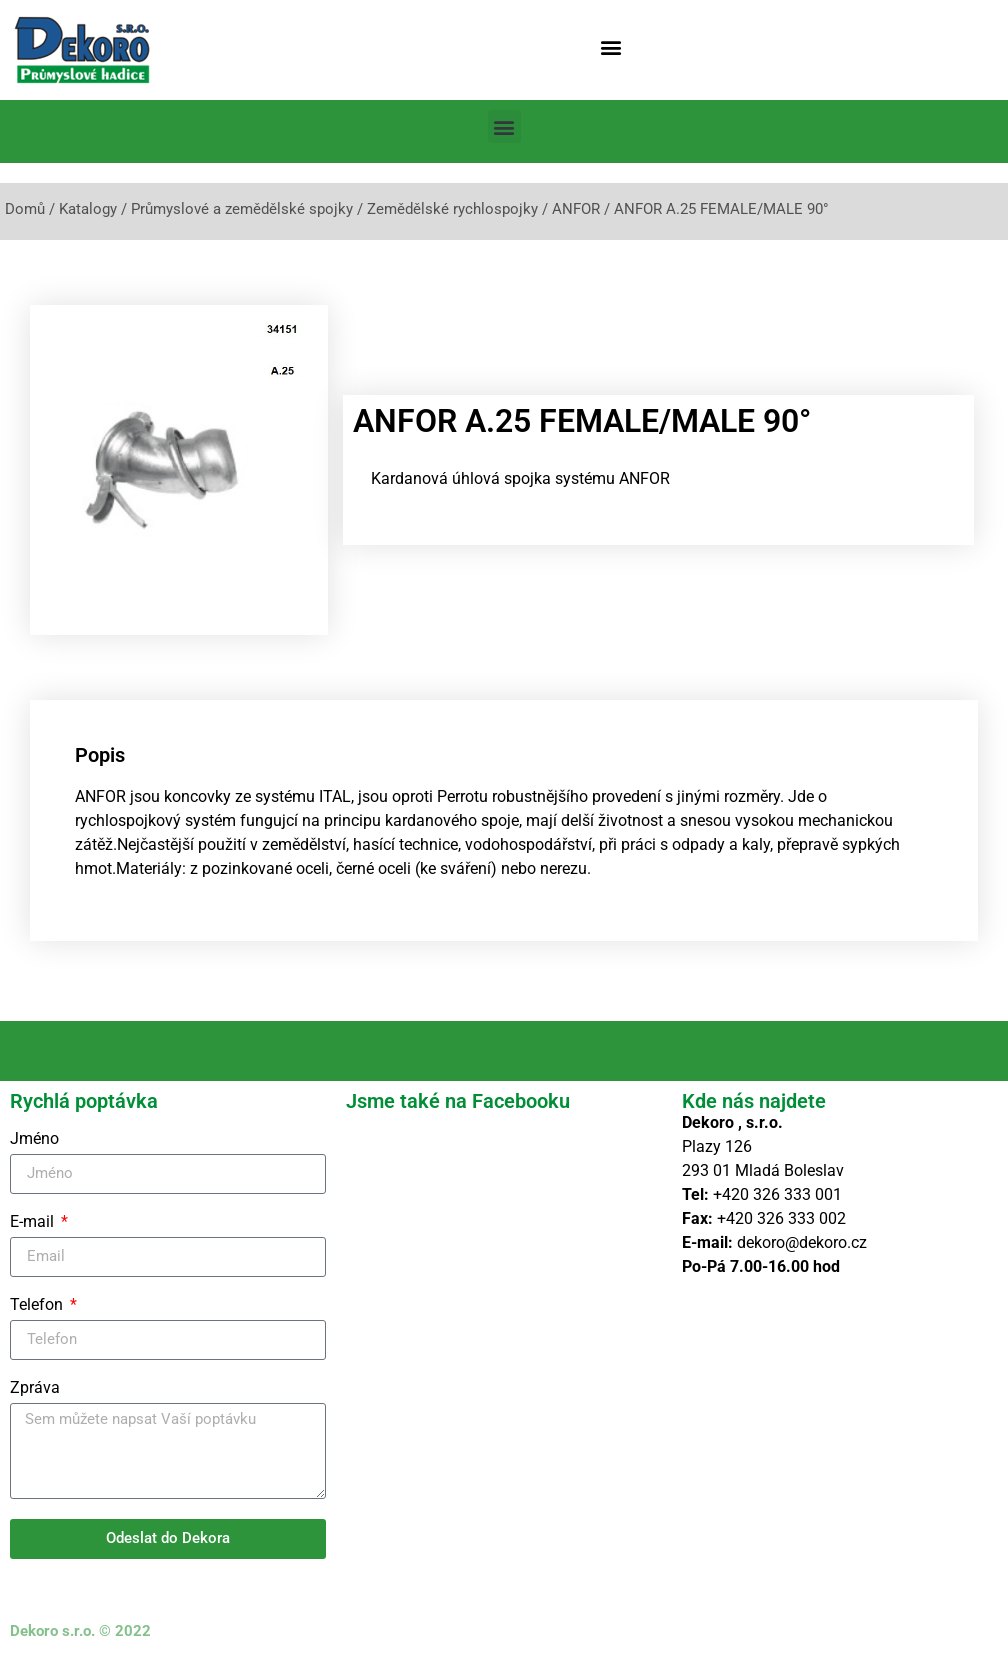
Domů (25, 209)
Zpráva (35, 1388)
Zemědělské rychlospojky (452, 209)
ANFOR (576, 209)
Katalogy (88, 209)
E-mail (34, 1222)
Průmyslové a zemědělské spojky (242, 209)
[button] (610, 46)
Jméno (34, 1139)
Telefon (38, 1305)
